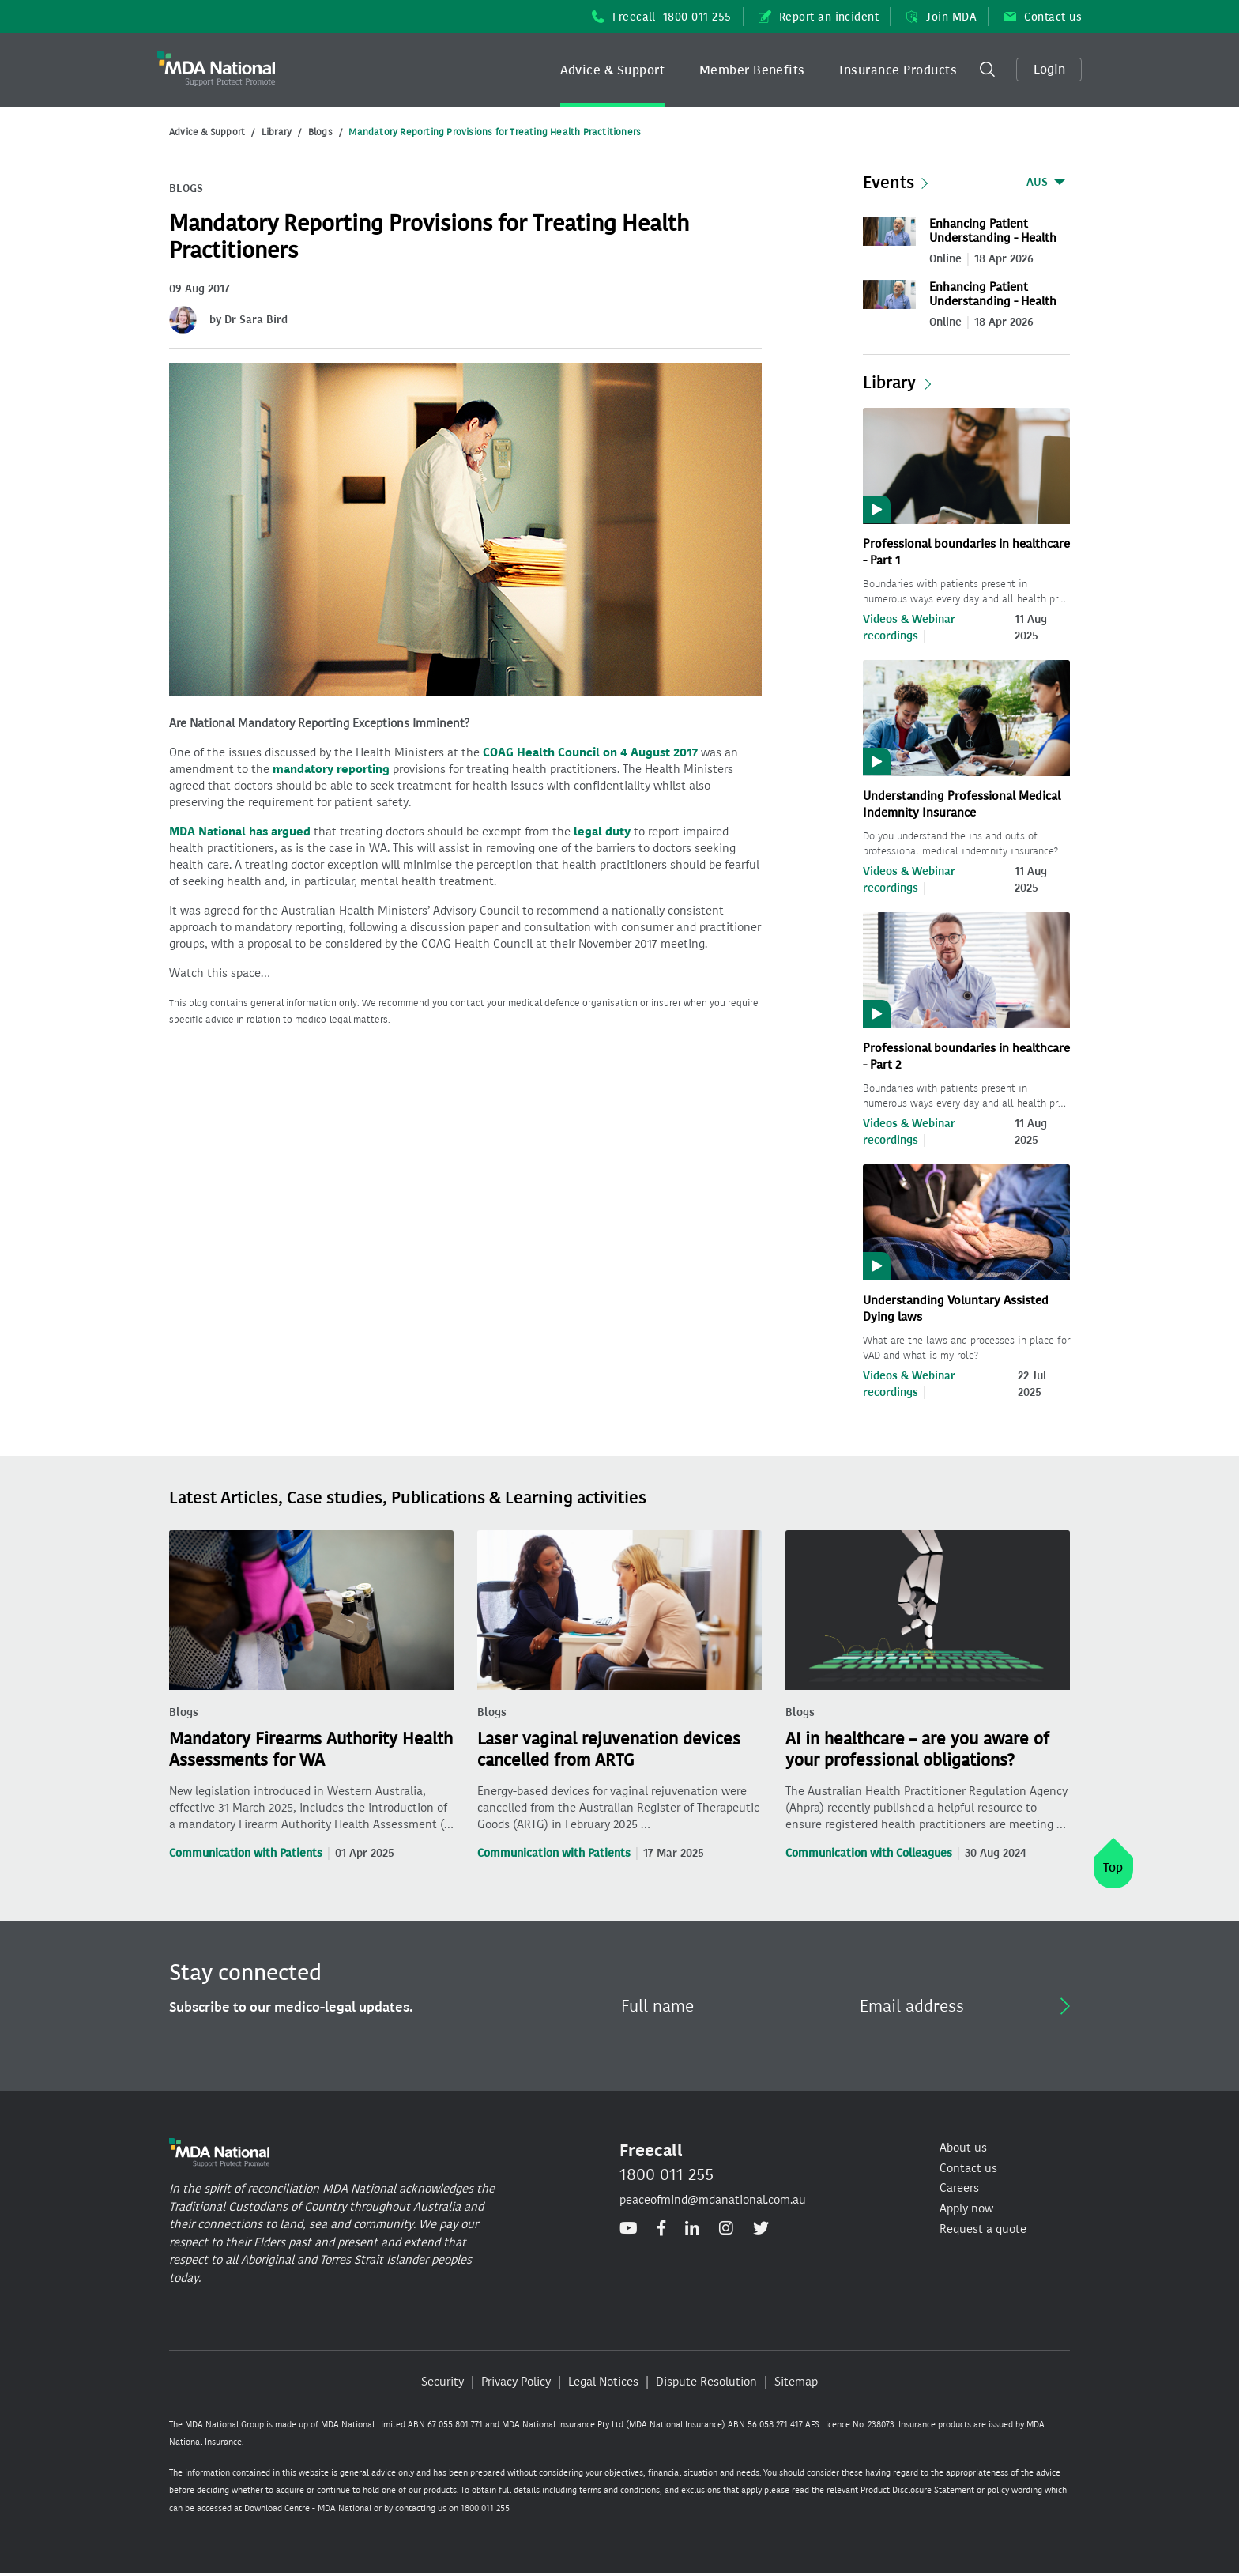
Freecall (662, 17)
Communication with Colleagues (868, 1853)
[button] (612, 70)
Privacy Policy (516, 2381)
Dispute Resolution (706, 2381)
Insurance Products (898, 70)
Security (442, 2381)
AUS (1037, 182)
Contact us (1043, 17)
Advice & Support (612, 70)
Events (888, 183)
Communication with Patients (245, 1853)
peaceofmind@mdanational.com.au (713, 2200)
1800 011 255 (667, 2174)
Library (277, 132)
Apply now (966, 2208)
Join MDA (941, 17)
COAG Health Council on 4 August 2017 (590, 752)
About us (963, 2147)
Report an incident (819, 17)
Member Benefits (752, 70)
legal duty (602, 831)
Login (1049, 69)
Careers (959, 2188)
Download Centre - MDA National (307, 2508)
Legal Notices (603, 2381)
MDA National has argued (240, 831)
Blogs (320, 132)
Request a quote (983, 2229)
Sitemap (796, 2381)
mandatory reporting (331, 769)
